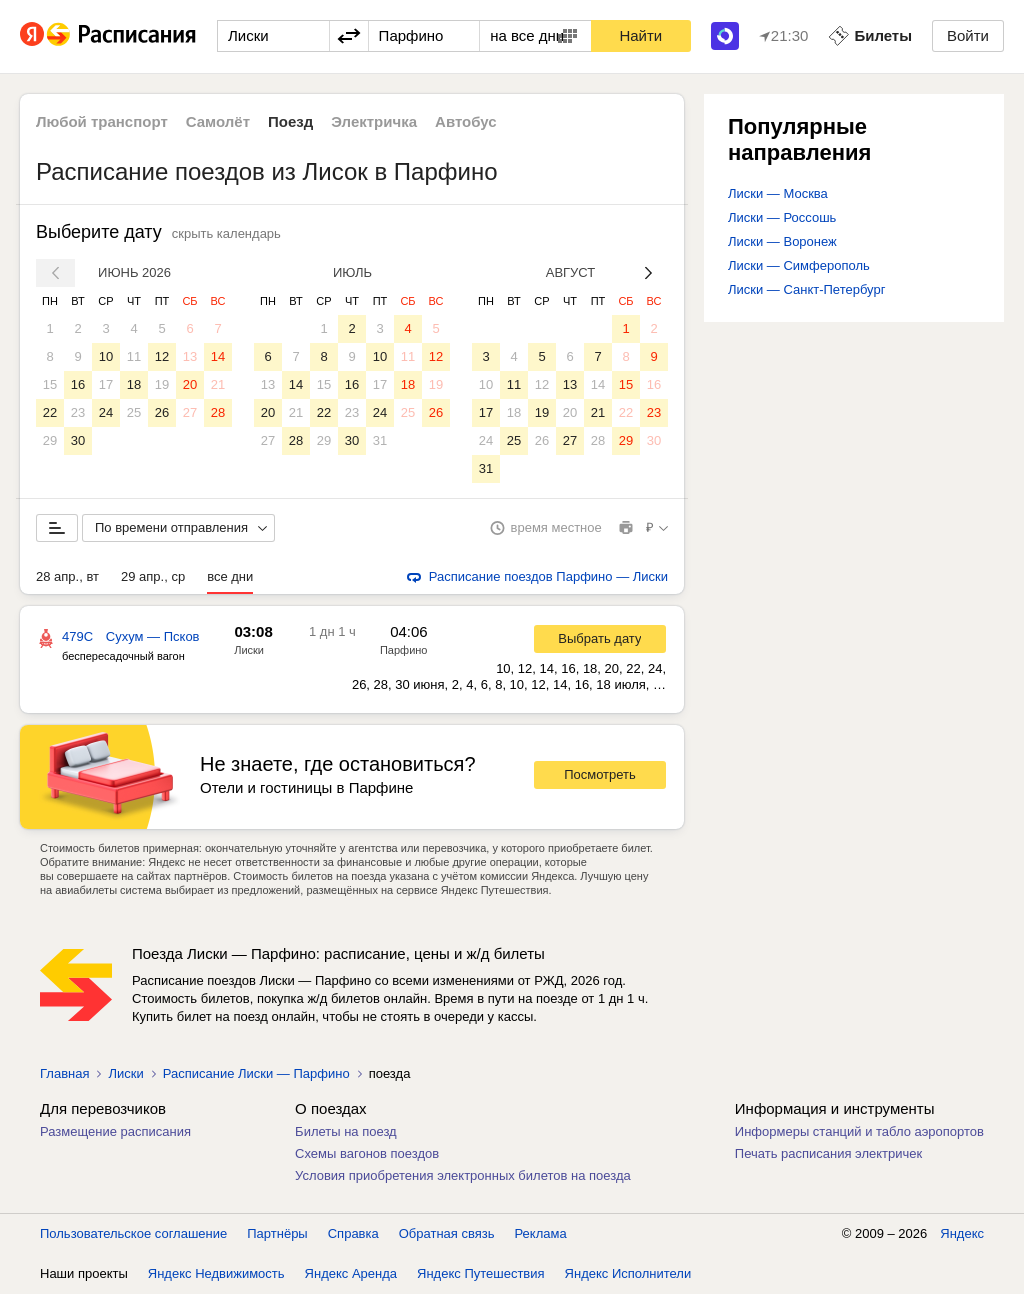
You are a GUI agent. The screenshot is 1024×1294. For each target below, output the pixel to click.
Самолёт (218, 121)
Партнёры (277, 1233)
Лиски (249, 650)
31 (380, 440)
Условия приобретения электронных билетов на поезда (463, 1175)
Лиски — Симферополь (799, 265)
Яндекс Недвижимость (216, 1273)
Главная (64, 1073)
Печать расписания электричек (828, 1153)
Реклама (541, 1233)
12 (162, 356)
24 (106, 412)
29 (50, 440)
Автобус (466, 121)
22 (50, 412)
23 (78, 412)
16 (78, 384)
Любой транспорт (102, 121)
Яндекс (962, 1233)
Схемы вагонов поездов (367, 1153)
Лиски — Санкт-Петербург (806, 289)
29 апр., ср (153, 576)
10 (106, 356)
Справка (353, 1233)
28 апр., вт (67, 576)
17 (106, 384)
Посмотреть (600, 774)
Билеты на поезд (346, 1131)
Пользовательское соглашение (133, 1233)
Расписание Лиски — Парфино (256, 1073)
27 (190, 412)
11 (134, 356)
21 (218, 384)
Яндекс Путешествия (481, 1273)
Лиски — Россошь (782, 217)
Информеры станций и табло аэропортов (859, 1131)
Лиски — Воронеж (782, 241)
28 (218, 412)
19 (162, 384)
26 (162, 412)
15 (50, 384)
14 (218, 356)
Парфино (404, 650)
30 (78, 440)
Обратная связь (447, 1233)
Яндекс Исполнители (628, 1273)
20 (190, 384)
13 (190, 356)
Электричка (374, 121)
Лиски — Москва (778, 193)
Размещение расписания (115, 1131)
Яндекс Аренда (351, 1273)
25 (134, 412)
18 (134, 384)
